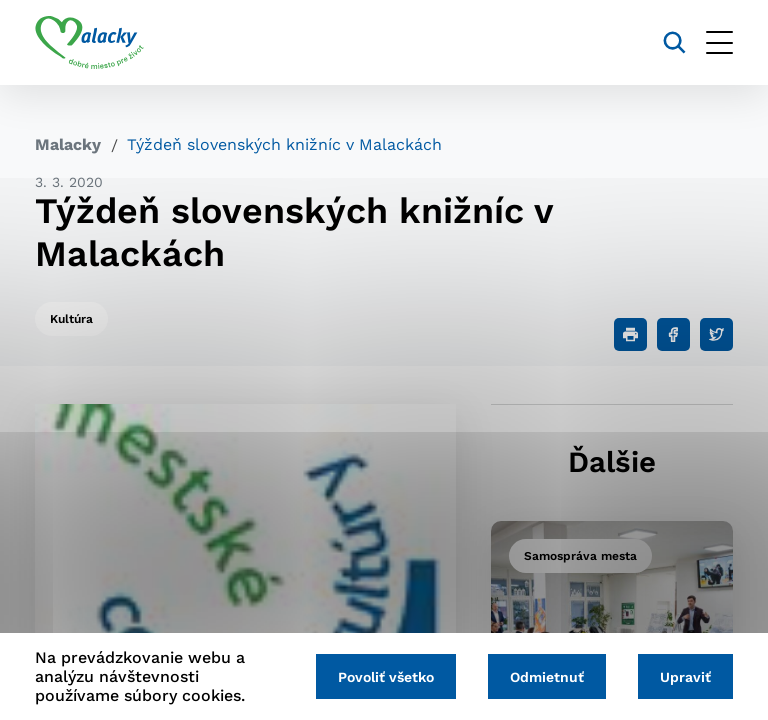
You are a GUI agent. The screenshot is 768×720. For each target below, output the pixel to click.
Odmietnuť (547, 677)
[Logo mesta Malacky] (89, 43)
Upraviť (685, 677)
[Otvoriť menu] (719, 42)
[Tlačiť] (630, 334)
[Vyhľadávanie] (674, 42)
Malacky (68, 144)
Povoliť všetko (386, 677)
